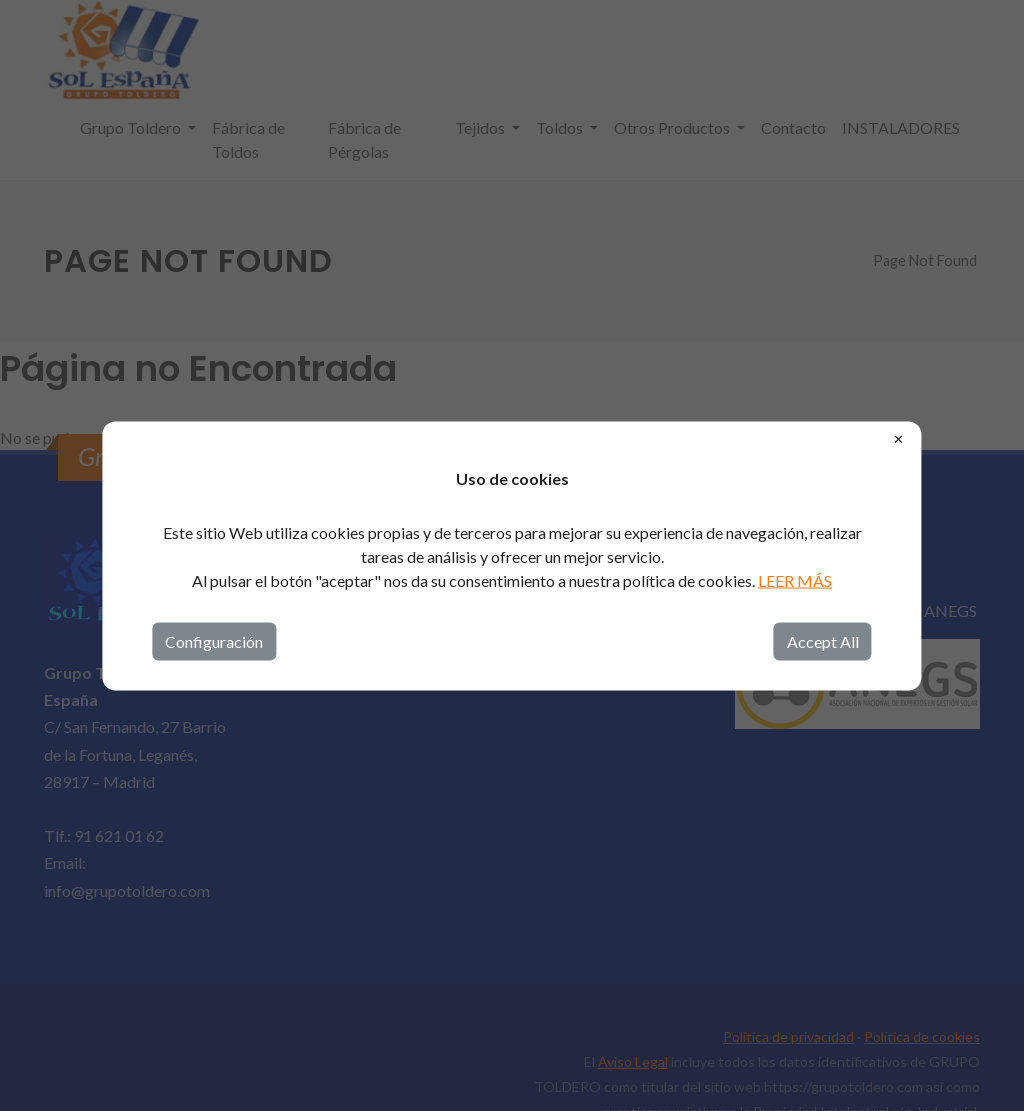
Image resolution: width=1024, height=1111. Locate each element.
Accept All (823, 640)
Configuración (214, 640)
